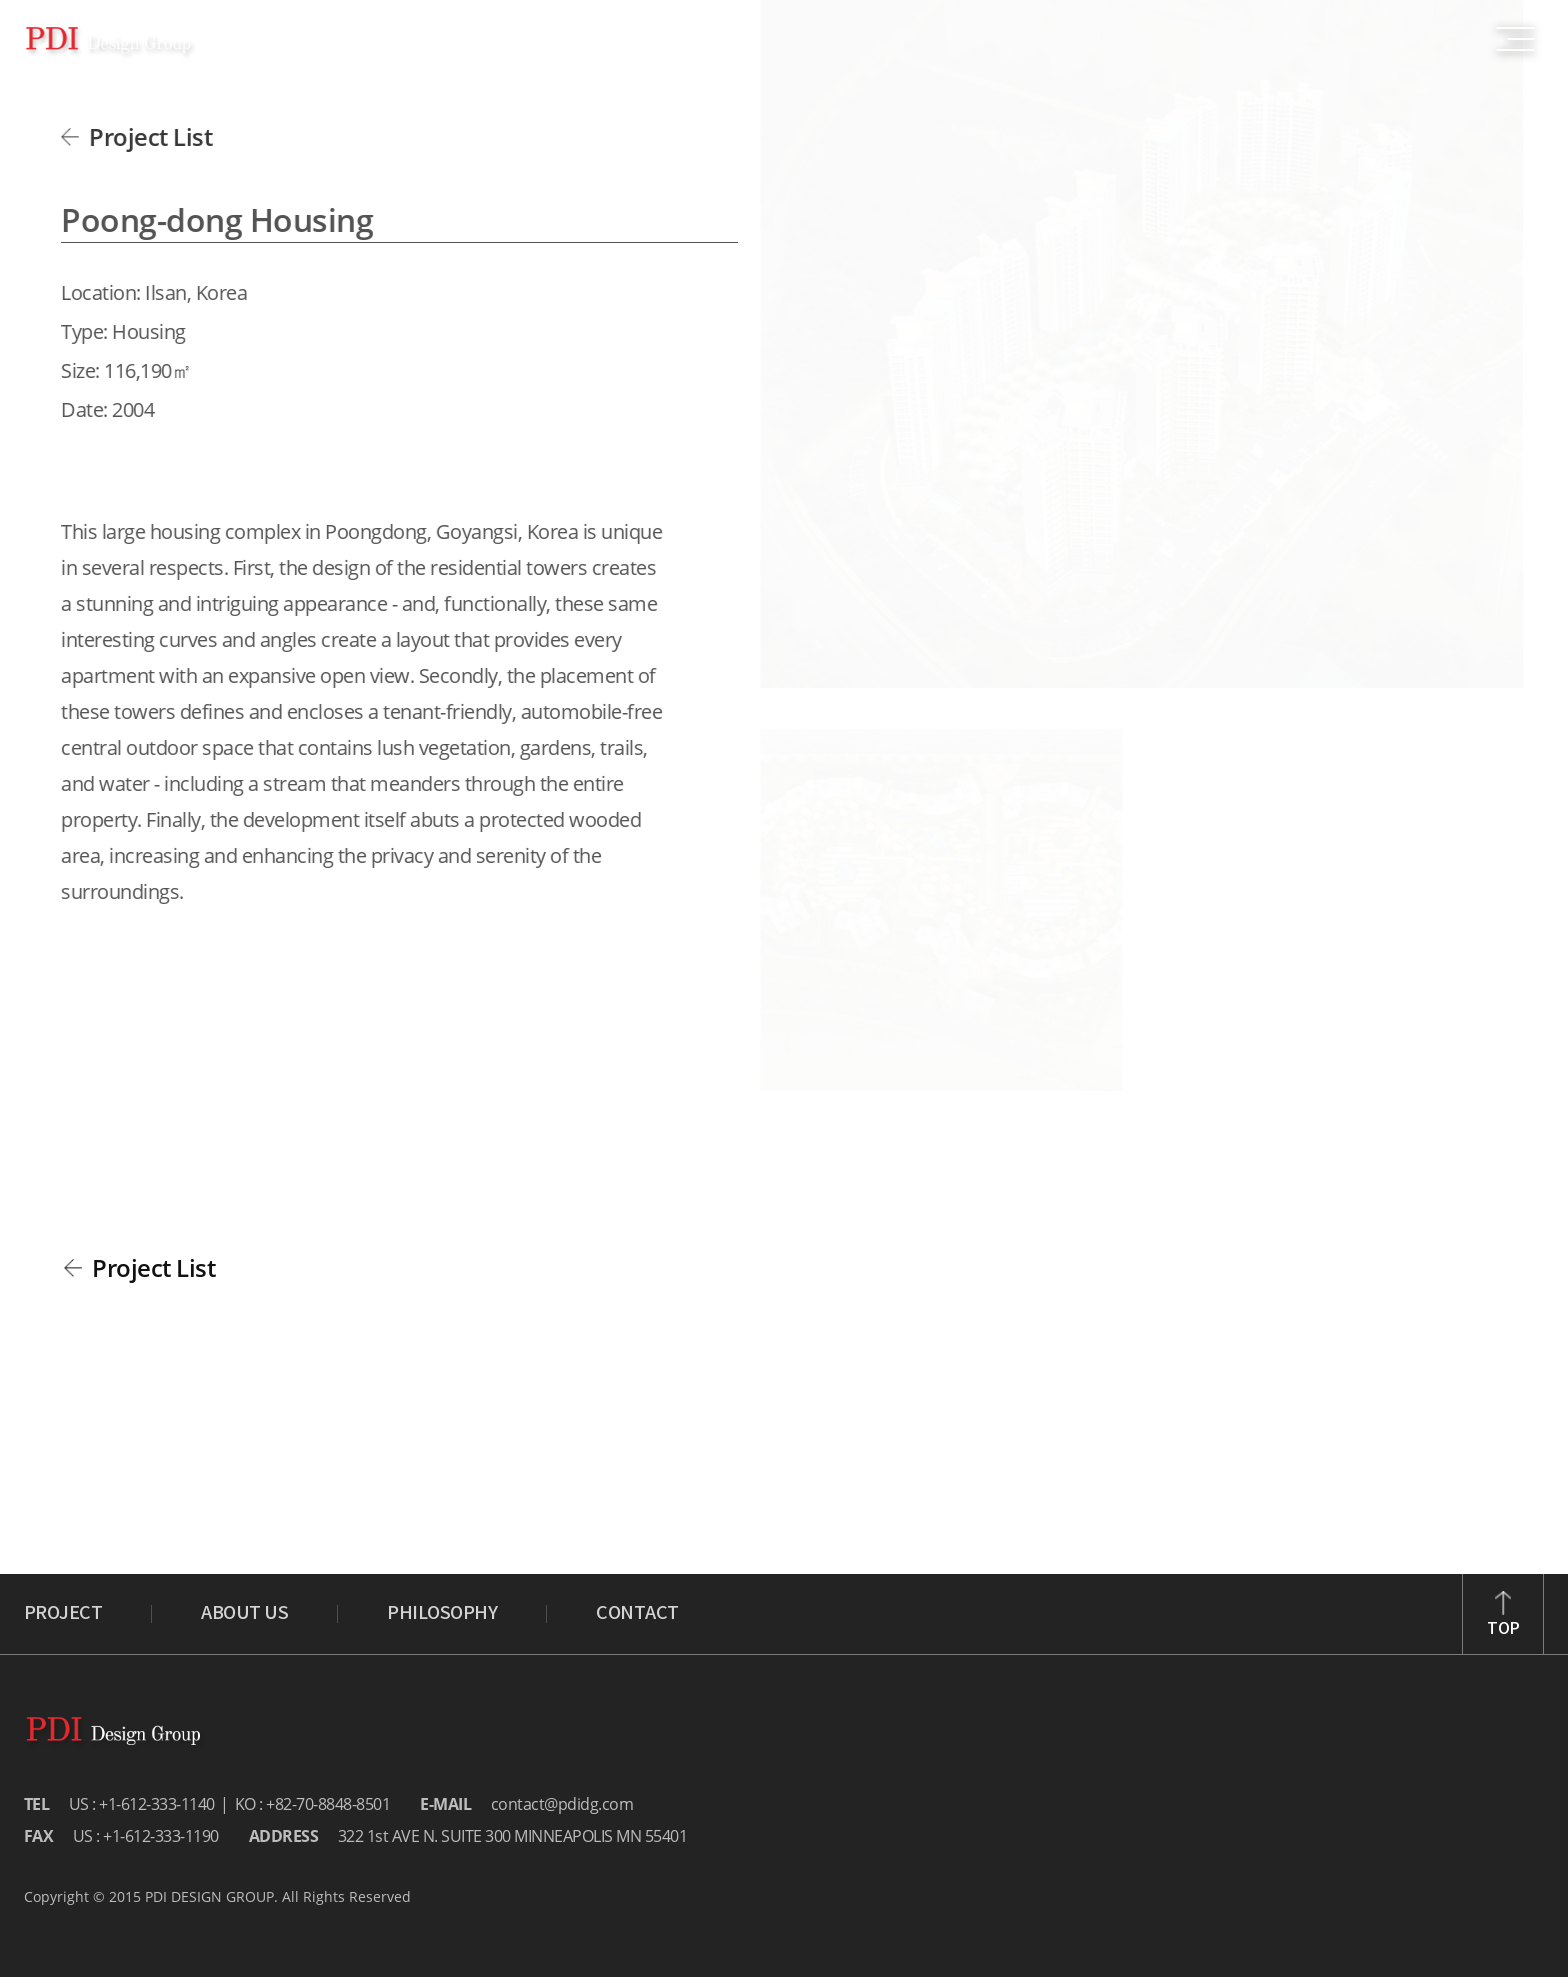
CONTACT (637, 1614)
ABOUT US (244, 1614)
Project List (145, 136)
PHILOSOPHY (442, 1614)
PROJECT (63, 1614)
